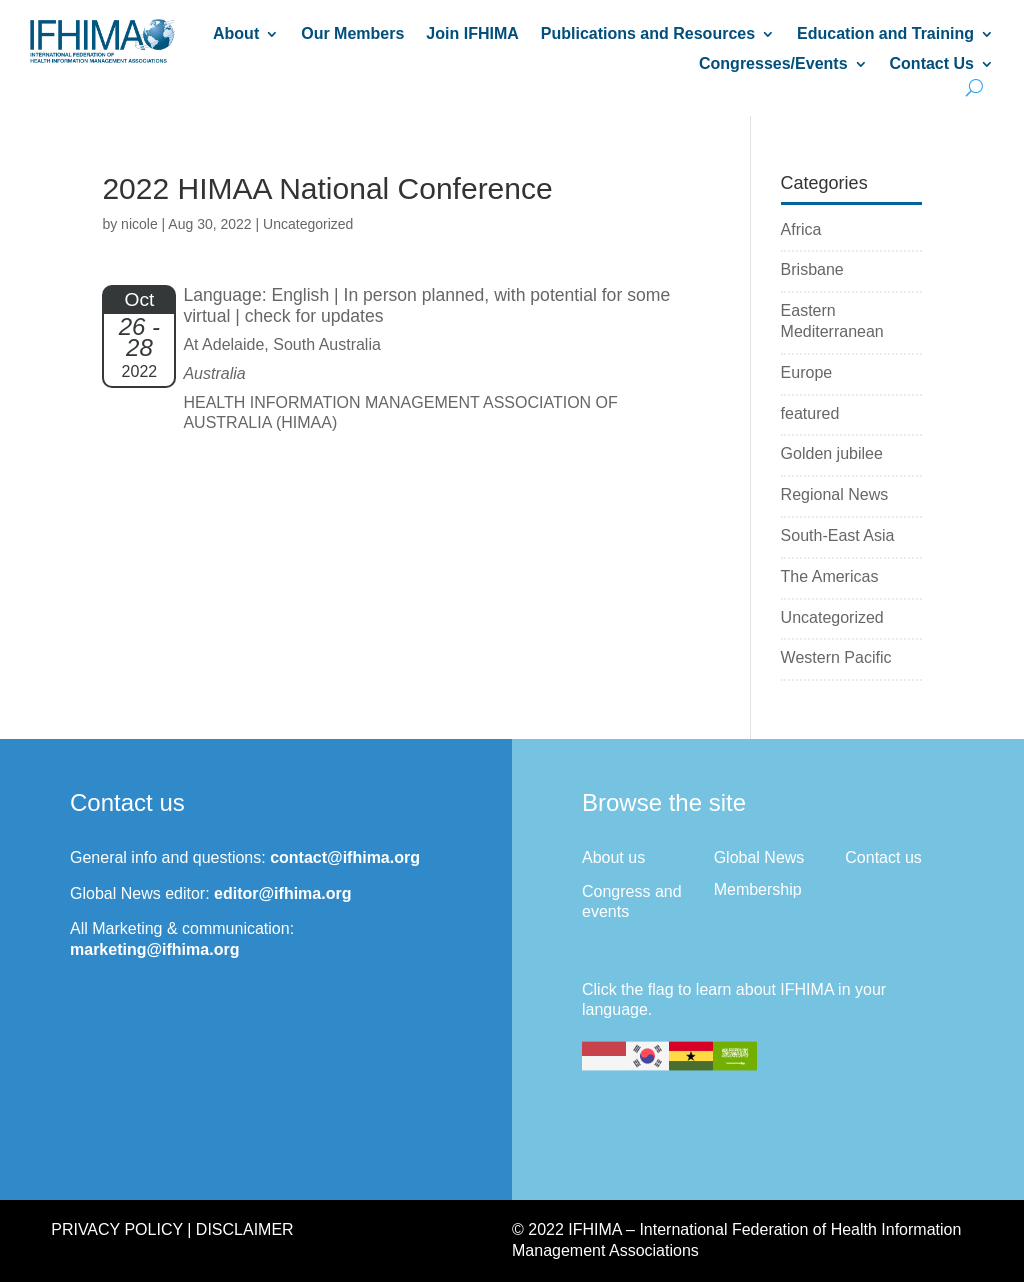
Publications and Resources (648, 34)
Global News (759, 857)
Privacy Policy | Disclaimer (172, 1229)
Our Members (352, 34)
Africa (801, 229)
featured (810, 413)
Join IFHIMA (472, 34)
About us (613, 857)
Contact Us (932, 64)
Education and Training (885, 34)
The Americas (830, 576)
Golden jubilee (832, 453)
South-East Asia (838, 535)
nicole (139, 224)
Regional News (835, 494)
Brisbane (812, 269)
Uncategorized (832, 617)
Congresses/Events (773, 64)
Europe (807, 372)
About (236, 34)
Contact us (883, 857)
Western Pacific (836, 657)
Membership (758, 889)
